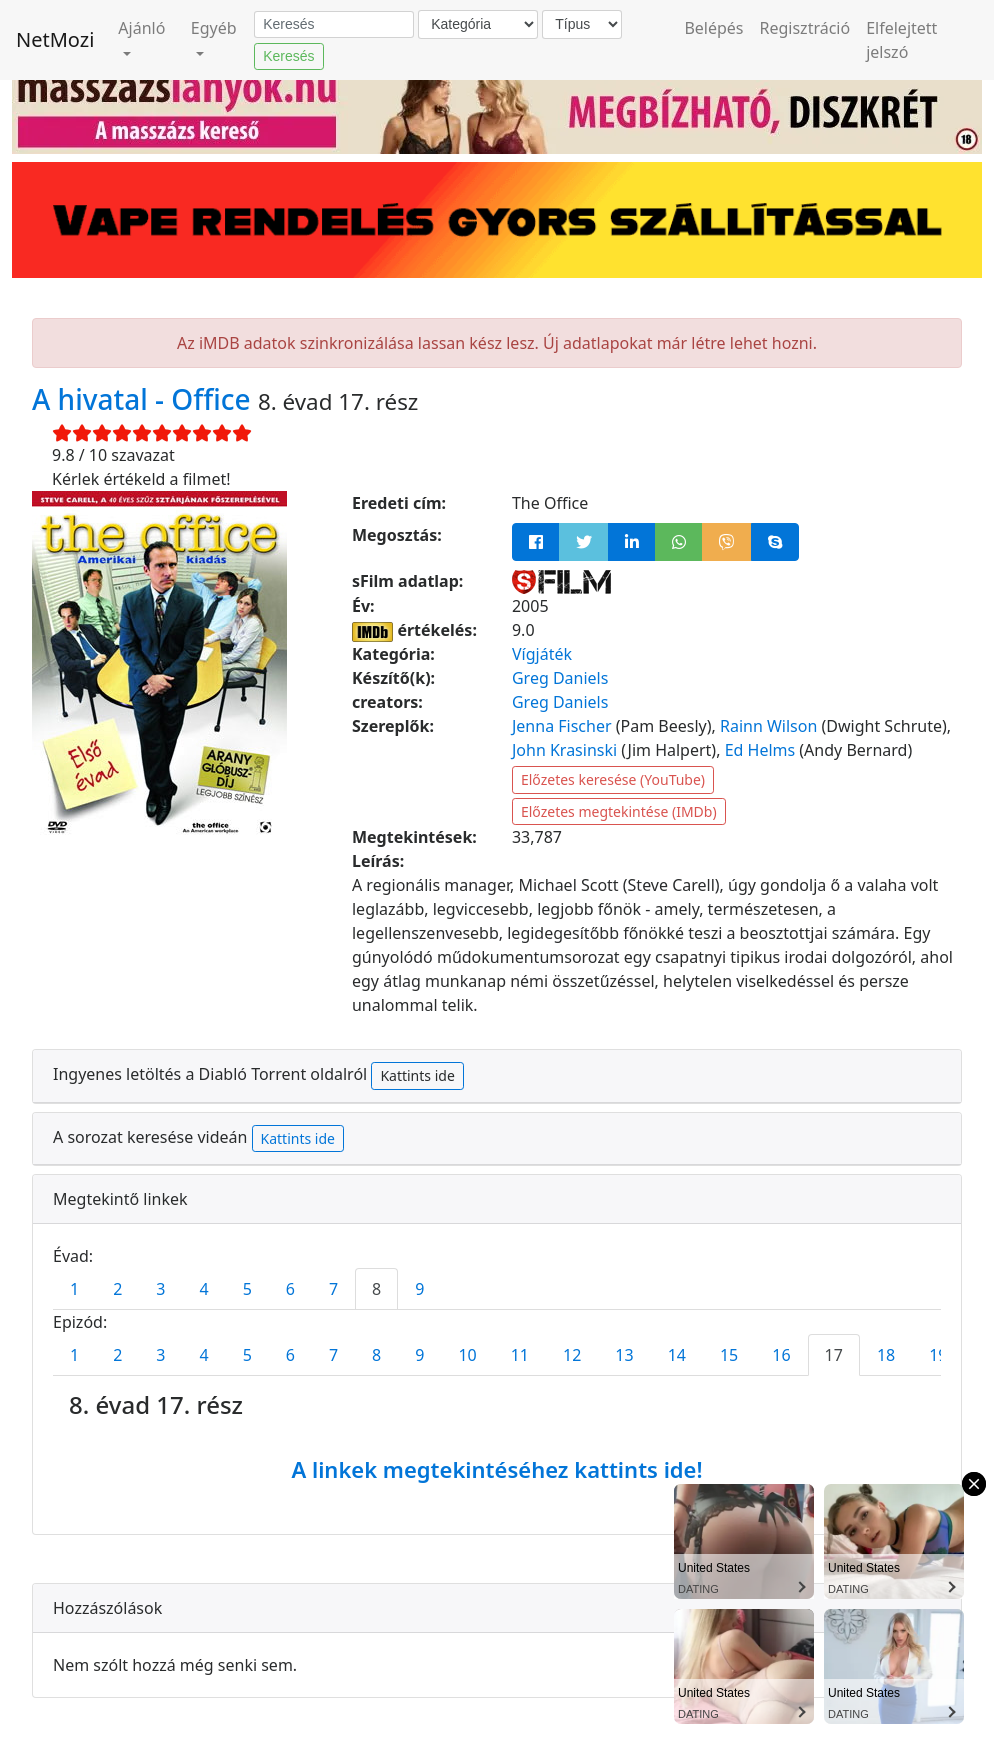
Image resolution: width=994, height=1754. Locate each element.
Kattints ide (417, 1075)
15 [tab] (729, 1355)
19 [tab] (938, 1355)
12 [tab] (572, 1355)
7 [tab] (333, 1289)
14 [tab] (677, 1355)
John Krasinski (564, 750)
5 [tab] (247, 1289)
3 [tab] (160, 1289)
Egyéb (214, 28)
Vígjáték (542, 654)
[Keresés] (334, 25)
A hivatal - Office (145, 399)
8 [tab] (376, 1289)
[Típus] (582, 24)
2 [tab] (117, 1289)
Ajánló (141, 28)
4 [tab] (203, 1289)
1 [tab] (74, 1289)
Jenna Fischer (562, 726)
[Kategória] (478, 24)
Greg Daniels (560, 678)
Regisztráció (805, 28)
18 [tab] (886, 1355)
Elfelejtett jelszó (901, 40)
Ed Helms (760, 750)
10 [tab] (467, 1355)
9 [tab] (419, 1289)
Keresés (288, 56)
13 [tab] (624, 1355)
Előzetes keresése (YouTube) (613, 779)
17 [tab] (834, 1355)
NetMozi (55, 39)
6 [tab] (290, 1289)
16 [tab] (781, 1355)
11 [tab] (520, 1355)
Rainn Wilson (768, 726)
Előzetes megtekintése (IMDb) (619, 811)
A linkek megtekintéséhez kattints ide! (496, 1469)
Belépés (713, 28)
